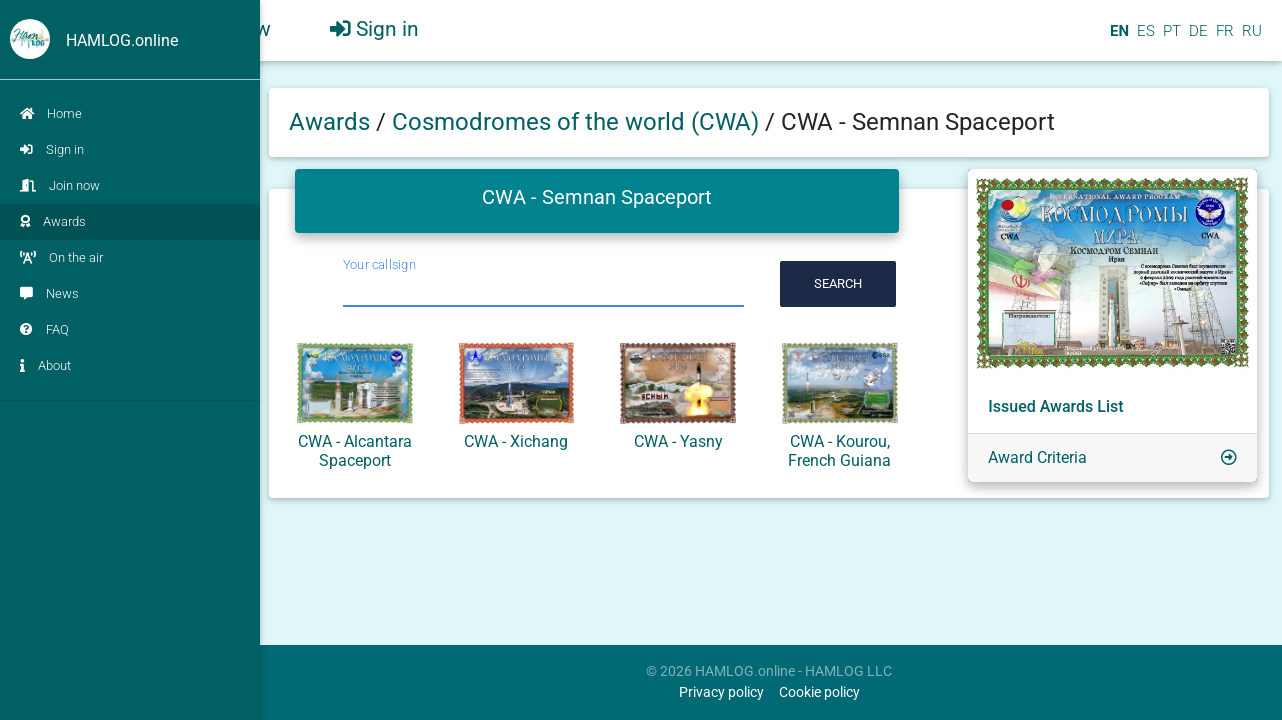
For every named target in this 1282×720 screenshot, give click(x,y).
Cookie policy (819, 692)
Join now (60, 185)
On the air (61, 257)
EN (1117, 39)
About (45, 365)
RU (1252, 39)
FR (1223, 39)
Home (51, 113)
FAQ (44, 329)
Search (838, 283)
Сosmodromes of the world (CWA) (578, 122)
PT (1170, 39)
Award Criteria (1037, 457)
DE (1196, 39)
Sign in (52, 149)
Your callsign (379, 264)
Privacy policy (721, 692)
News (49, 293)
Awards (53, 221)
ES (1144, 39)
